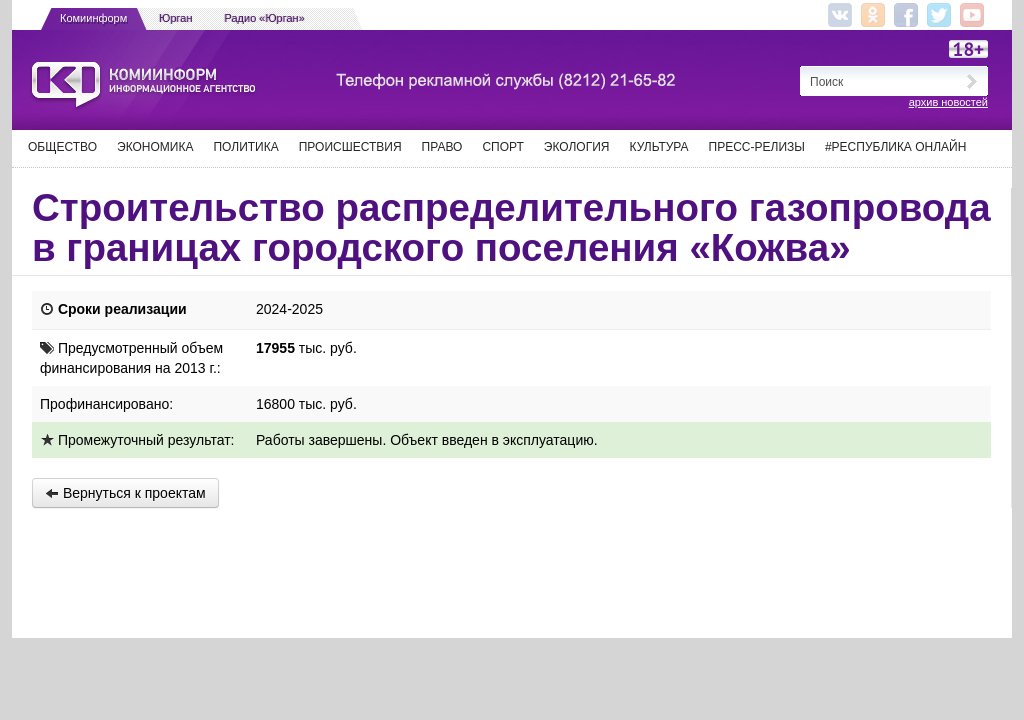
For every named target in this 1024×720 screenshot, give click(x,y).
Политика (245, 147)
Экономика (155, 147)
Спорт (502, 147)
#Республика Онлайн (895, 147)
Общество (62, 147)
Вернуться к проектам (125, 493)
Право (442, 147)
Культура (659, 147)
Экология (577, 147)
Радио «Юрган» (265, 18)
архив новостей (948, 102)
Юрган (175, 18)
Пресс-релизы (757, 147)
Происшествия (350, 147)
